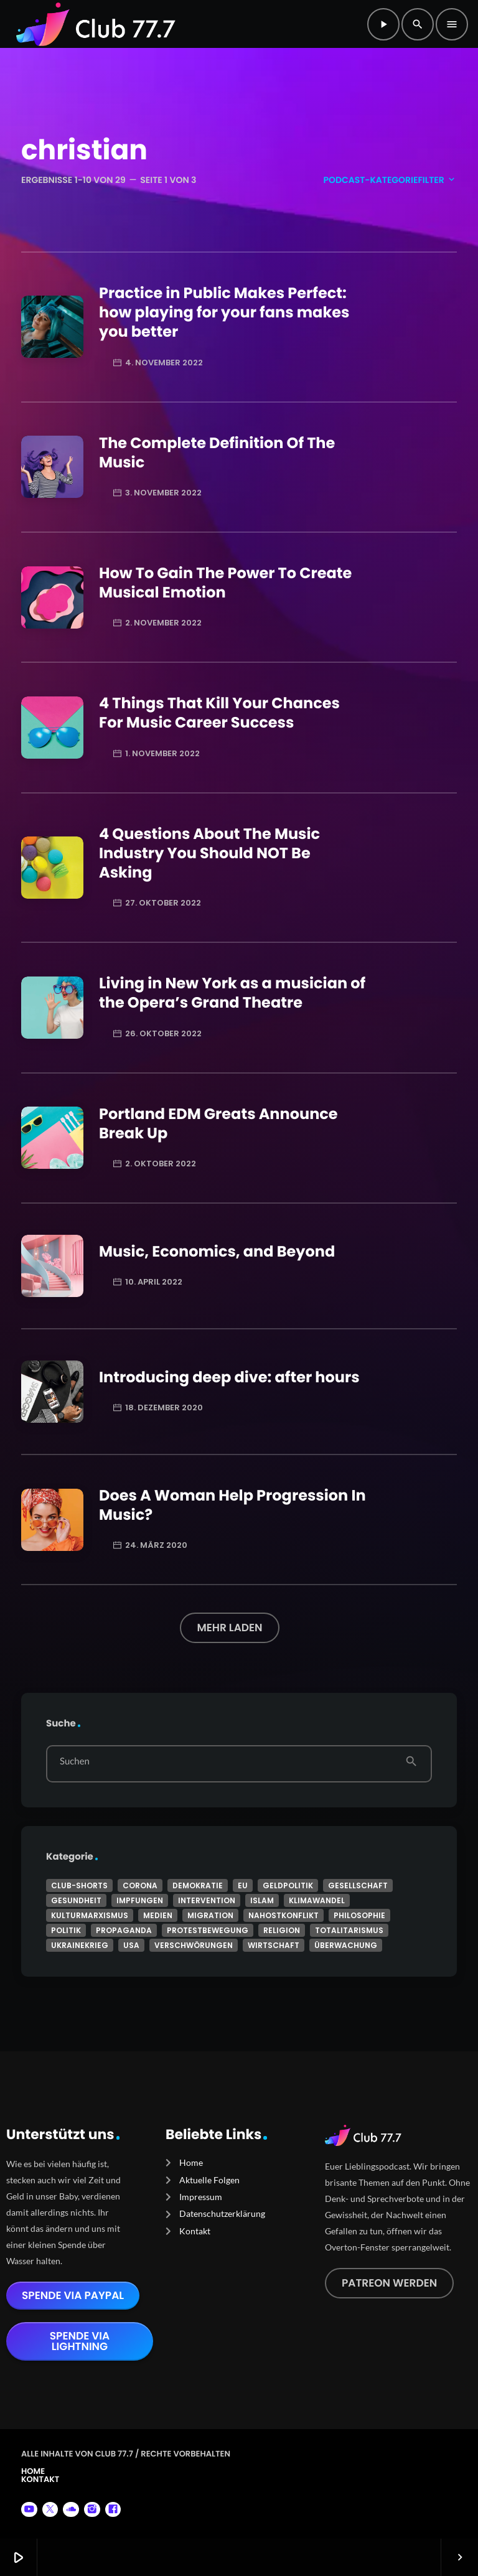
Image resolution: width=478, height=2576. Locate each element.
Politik (66, 1930)
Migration (210, 1915)
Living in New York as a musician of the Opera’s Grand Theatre (232, 993)
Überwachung (345, 1945)
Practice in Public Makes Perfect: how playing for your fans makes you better (224, 312)
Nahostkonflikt (283, 1915)
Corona (140, 1885)
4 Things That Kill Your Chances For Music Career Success (219, 713)
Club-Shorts (79, 1885)
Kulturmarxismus (89, 1915)
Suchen (75, 1762)
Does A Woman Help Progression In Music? (232, 1505)
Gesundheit (76, 1900)
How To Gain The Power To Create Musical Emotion (225, 583)
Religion (281, 1930)
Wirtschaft (273, 1945)
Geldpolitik (288, 1885)
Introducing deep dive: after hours (229, 1377)
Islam (262, 1900)
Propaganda (124, 1930)
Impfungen (139, 1900)
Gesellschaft (358, 1885)
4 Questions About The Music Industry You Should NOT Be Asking (209, 853)
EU (243, 1885)
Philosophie (359, 1915)
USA (131, 1945)
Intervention (206, 1900)
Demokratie (197, 1885)
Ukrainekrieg (79, 1945)
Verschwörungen (193, 1945)
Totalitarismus (349, 1930)
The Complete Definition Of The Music (217, 453)
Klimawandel (317, 1900)
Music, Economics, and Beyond (217, 1252)
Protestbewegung (207, 1930)
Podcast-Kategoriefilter (390, 180)
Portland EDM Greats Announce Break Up (218, 1124)
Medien (157, 1915)
